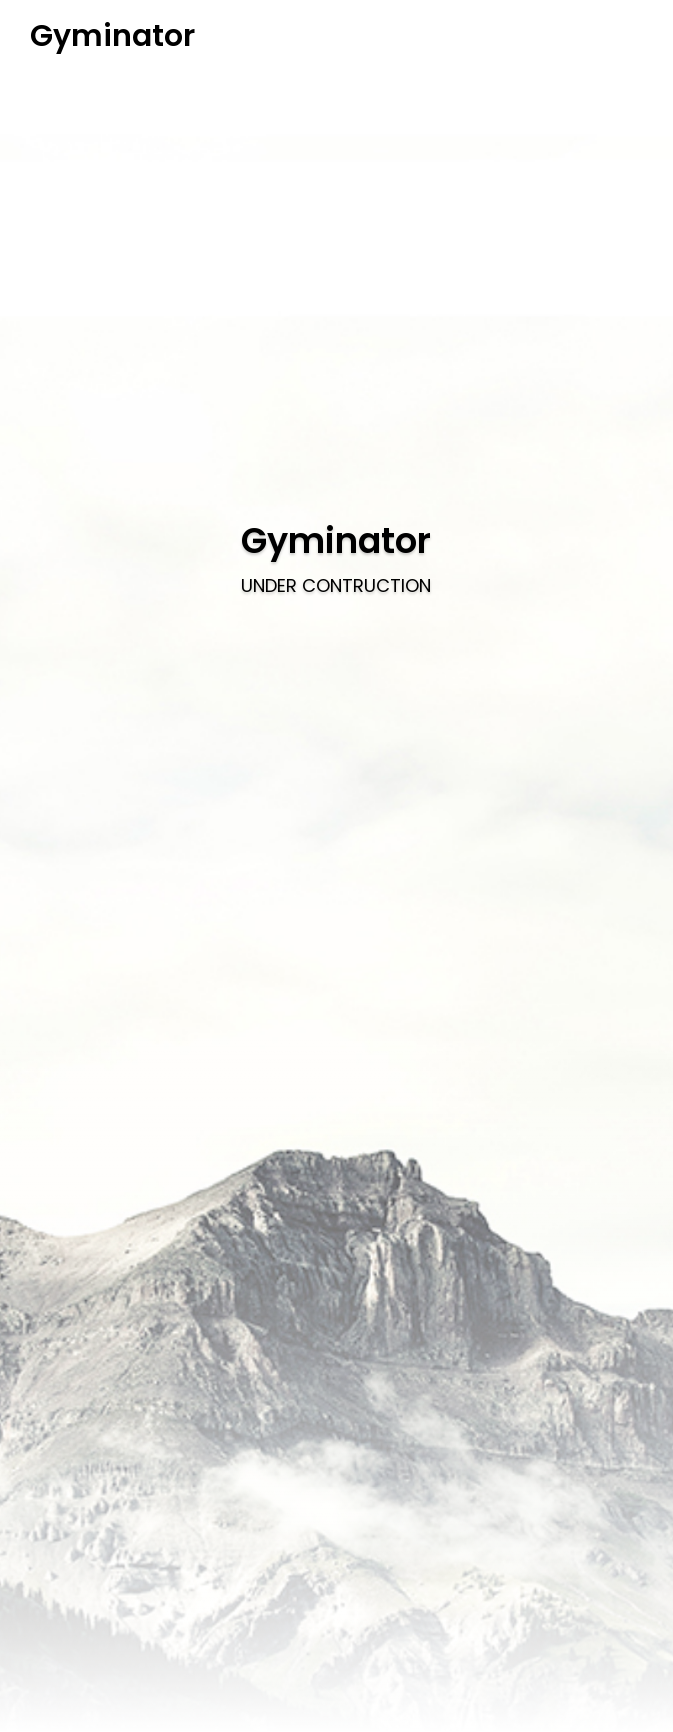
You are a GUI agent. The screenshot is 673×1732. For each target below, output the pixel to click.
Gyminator (112, 36)
